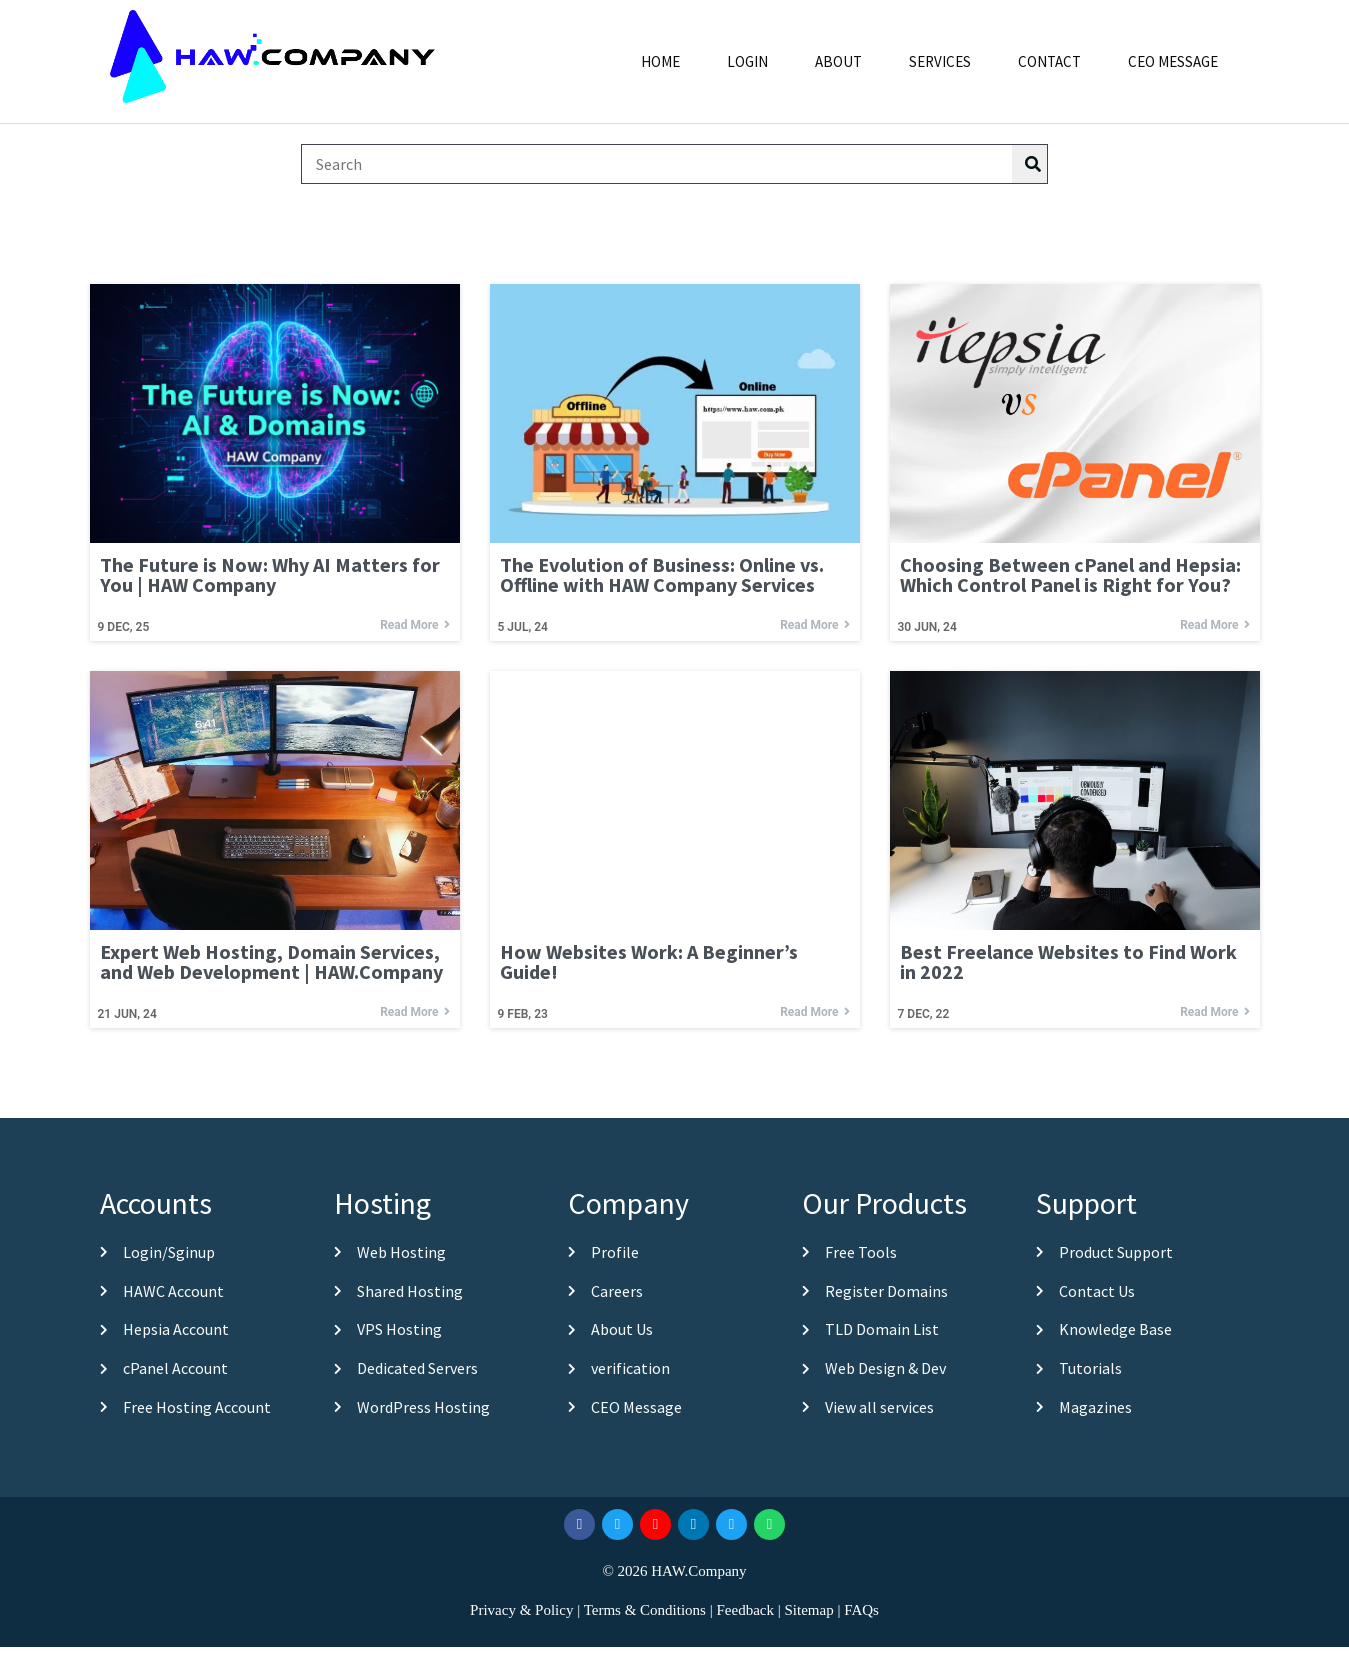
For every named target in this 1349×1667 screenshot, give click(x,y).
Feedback (744, 1610)
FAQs (861, 1610)
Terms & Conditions (645, 1610)
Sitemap (808, 1610)
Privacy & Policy (521, 1610)
